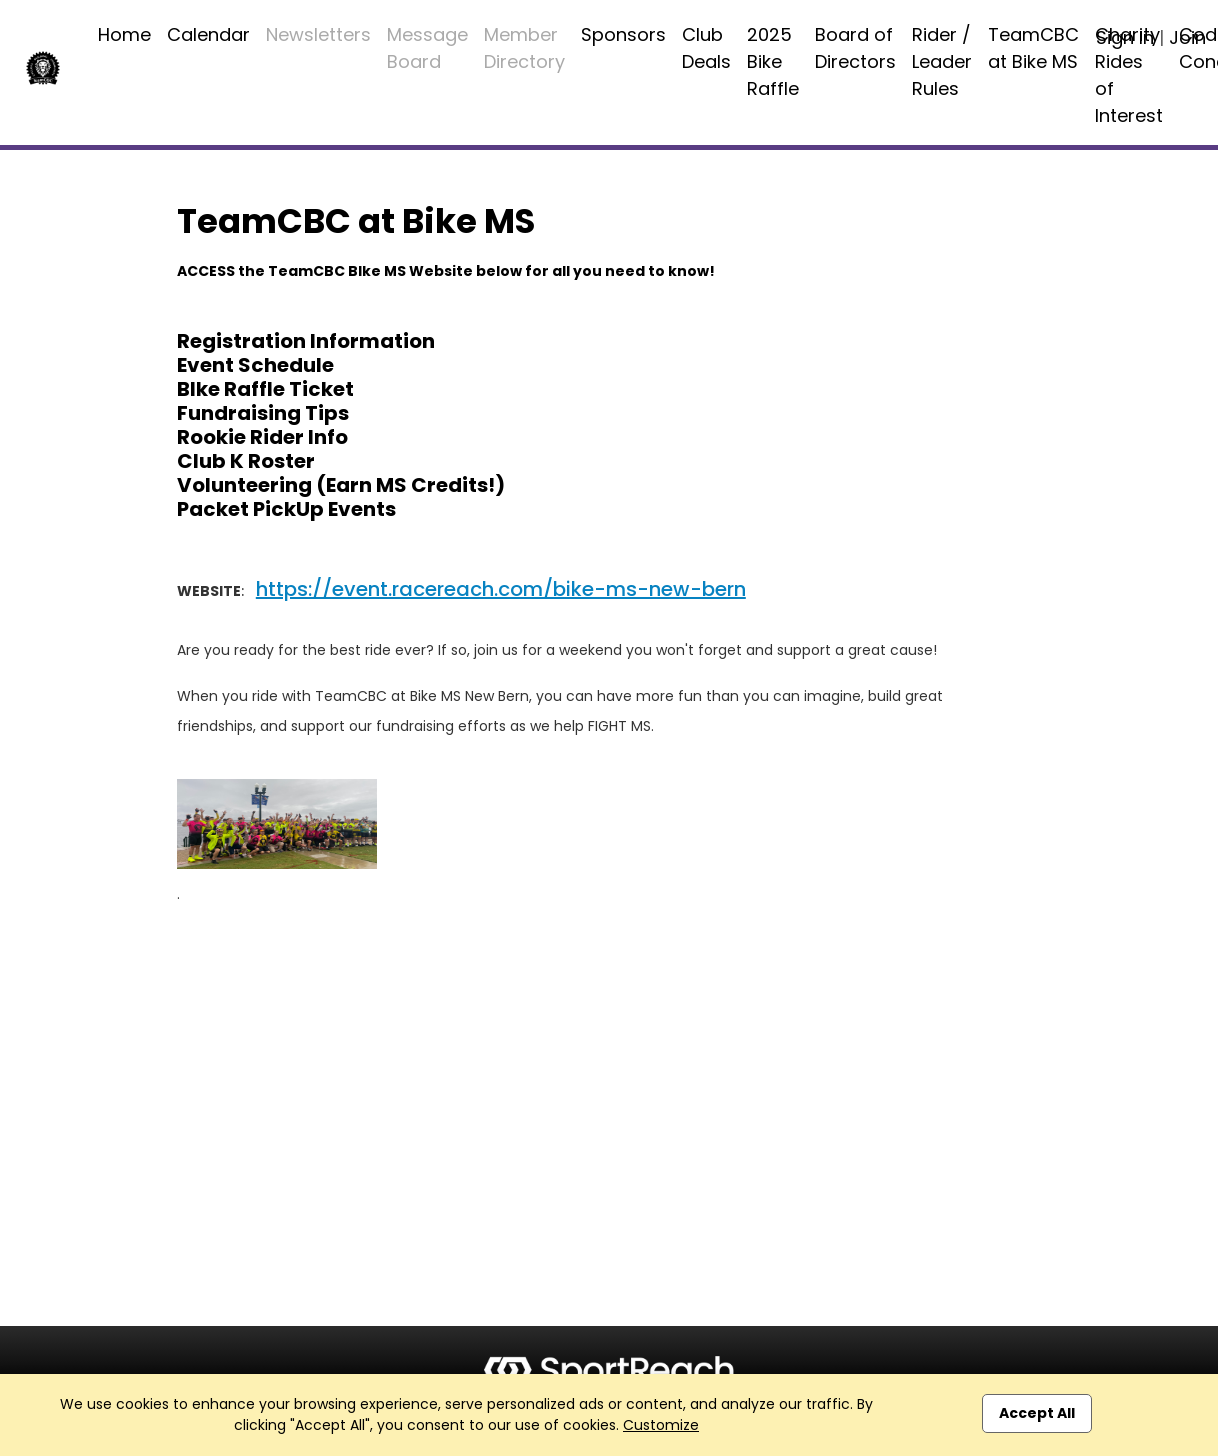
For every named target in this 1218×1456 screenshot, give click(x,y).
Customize (661, 1425)
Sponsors (623, 34)
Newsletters (318, 34)
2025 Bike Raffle (773, 61)
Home (124, 34)
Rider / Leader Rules (942, 61)
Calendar (208, 34)
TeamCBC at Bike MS (1033, 48)
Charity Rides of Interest (1129, 75)
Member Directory (524, 48)
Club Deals (706, 48)
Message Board (427, 48)
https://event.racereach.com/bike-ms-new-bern (501, 589)
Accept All (1037, 1413)
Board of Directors (855, 48)
